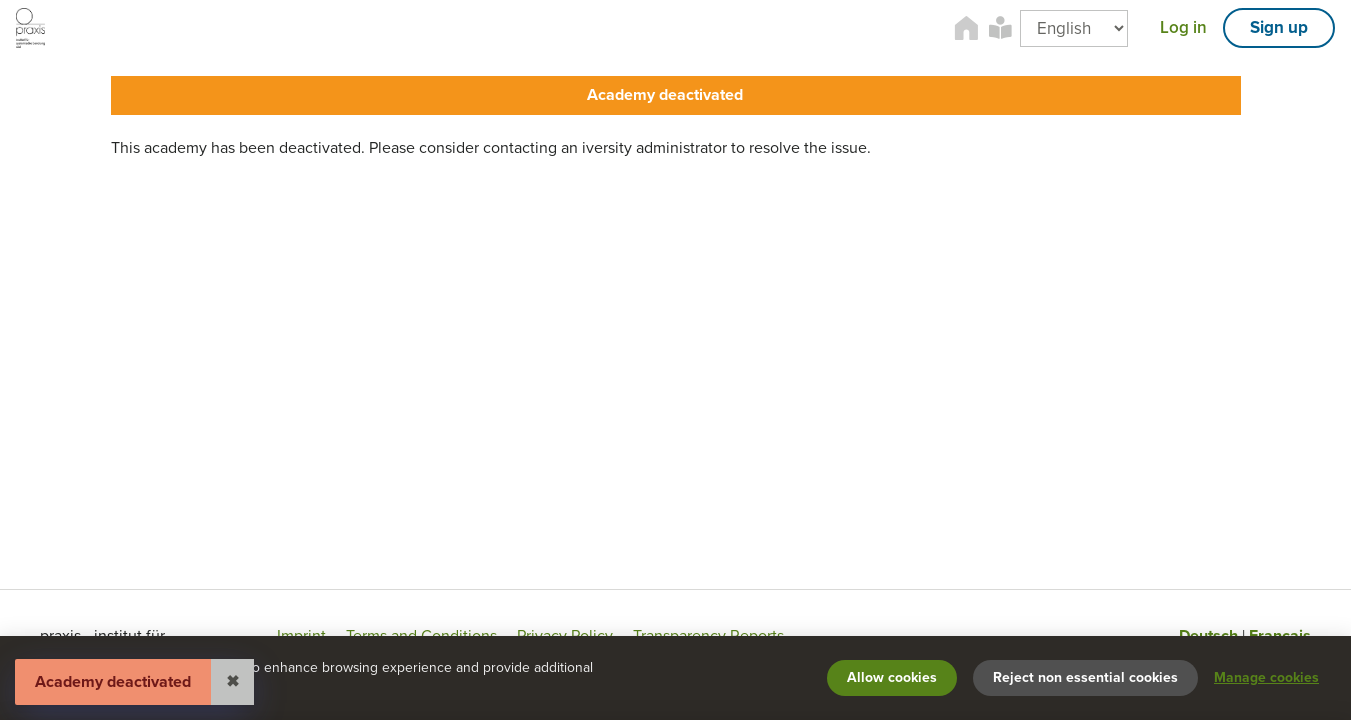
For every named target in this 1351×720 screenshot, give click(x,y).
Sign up (1279, 27)
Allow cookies (892, 677)
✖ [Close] (232, 682)
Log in (1183, 27)
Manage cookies (1266, 677)
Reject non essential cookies (1085, 677)
